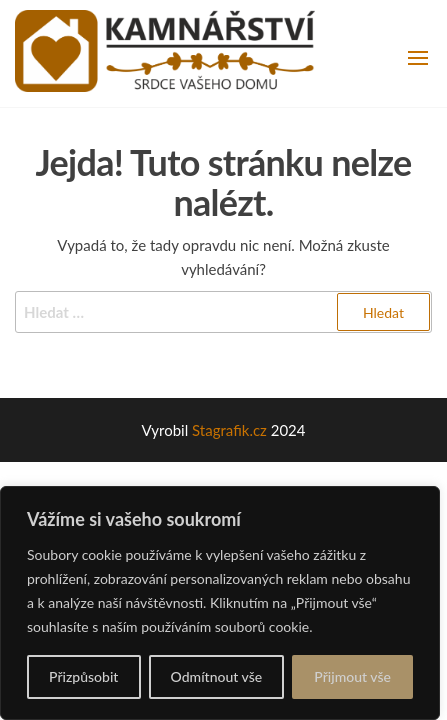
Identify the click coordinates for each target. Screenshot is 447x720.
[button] (418, 58)
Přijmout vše (352, 676)
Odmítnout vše (217, 676)
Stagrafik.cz (229, 430)
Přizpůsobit (83, 676)
